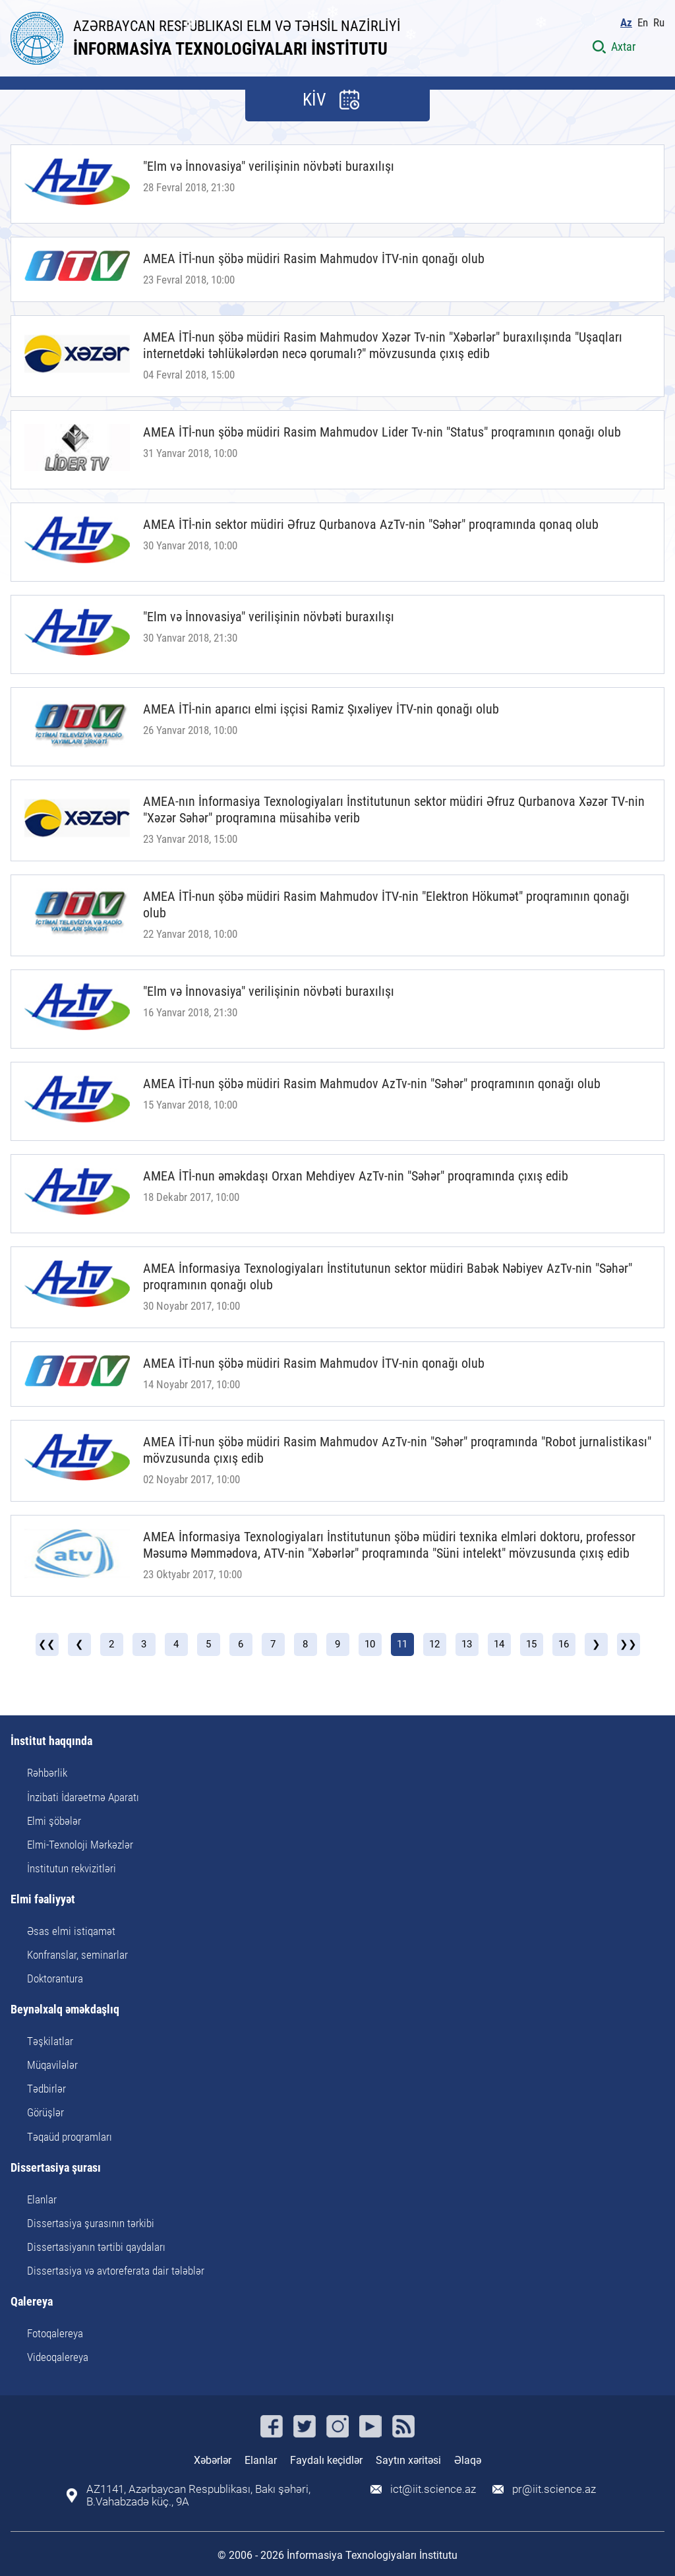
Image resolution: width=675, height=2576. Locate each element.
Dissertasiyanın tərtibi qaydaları (96, 2247)
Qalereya (32, 2302)
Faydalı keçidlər (326, 2460)
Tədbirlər (46, 2088)
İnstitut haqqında (51, 1741)
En (642, 22)
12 (434, 1644)
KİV (314, 99)
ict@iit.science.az (433, 2489)
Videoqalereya (57, 2357)
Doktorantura (55, 1978)
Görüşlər (45, 2112)
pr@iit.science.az (554, 2489)
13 (466, 1644)
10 (370, 1644)
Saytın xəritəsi (408, 2460)
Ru (658, 22)
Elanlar (42, 2199)
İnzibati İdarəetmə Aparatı (83, 1797)
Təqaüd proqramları (69, 2136)
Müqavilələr (52, 2064)
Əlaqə (467, 2460)
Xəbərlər (212, 2460)
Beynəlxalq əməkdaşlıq (65, 2010)
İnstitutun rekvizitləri (71, 1868)
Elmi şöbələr (54, 1820)
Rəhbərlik (47, 1772)
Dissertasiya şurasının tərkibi (90, 2223)
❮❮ (46, 1644)
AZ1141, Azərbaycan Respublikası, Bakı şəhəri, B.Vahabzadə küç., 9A (198, 2495)
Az (626, 22)
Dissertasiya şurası (56, 2168)
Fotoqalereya (55, 2333)
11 (402, 1644)
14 (499, 1644)
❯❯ (628, 1644)
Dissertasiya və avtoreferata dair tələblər (115, 2270)
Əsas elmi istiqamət (71, 1931)
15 (531, 1644)
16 (563, 1644)
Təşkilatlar (50, 2041)
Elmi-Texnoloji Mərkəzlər (80, 1844)
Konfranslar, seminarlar (77, 1954)
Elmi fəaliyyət (43, 1899)
